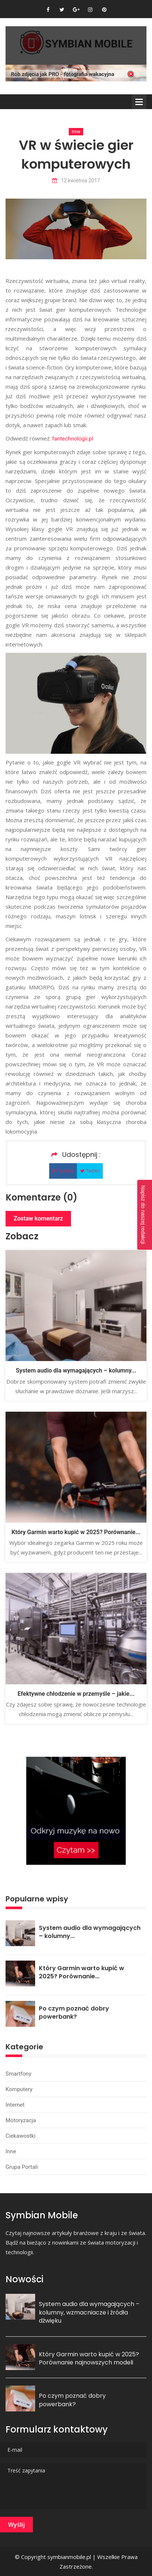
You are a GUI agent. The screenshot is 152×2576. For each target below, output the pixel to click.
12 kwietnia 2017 (76, 180)
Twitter (90, 1171)
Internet (15, 2104)
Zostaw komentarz (38, 1218)
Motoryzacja (21, 2120)
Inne (76, 131)
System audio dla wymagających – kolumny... (76, 1370)
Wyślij (16, 2525)
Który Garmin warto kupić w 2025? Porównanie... (76, 1532)
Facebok (63, 1171)
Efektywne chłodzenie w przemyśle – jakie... (75, 1693)
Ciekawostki (21, 2136)
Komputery (19, 2089)
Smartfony (18, 2073)
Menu (139, 101)
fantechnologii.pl (72, 438)
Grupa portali (22, 2167)
